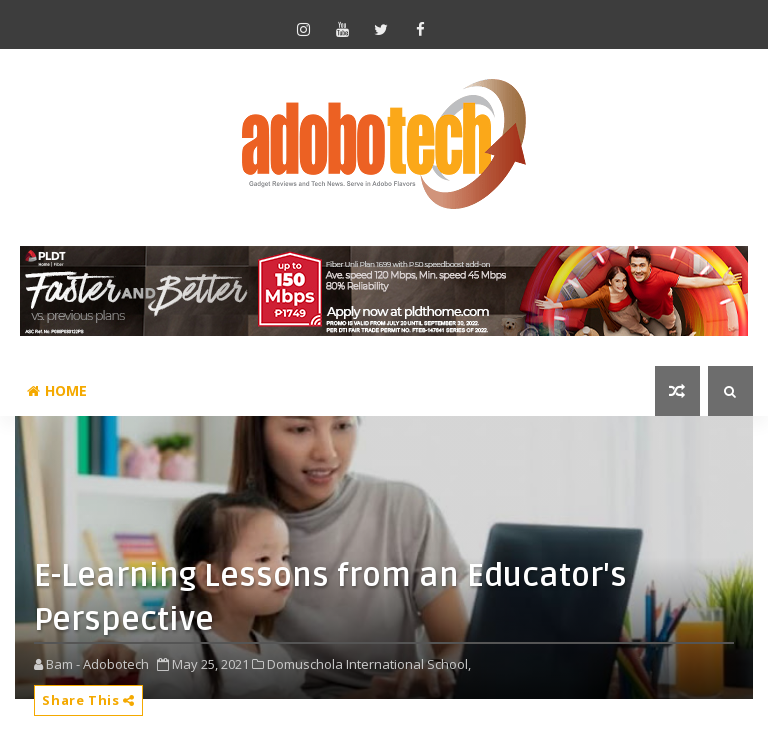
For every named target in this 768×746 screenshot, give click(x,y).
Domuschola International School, (369, 664)
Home (57, 390)
